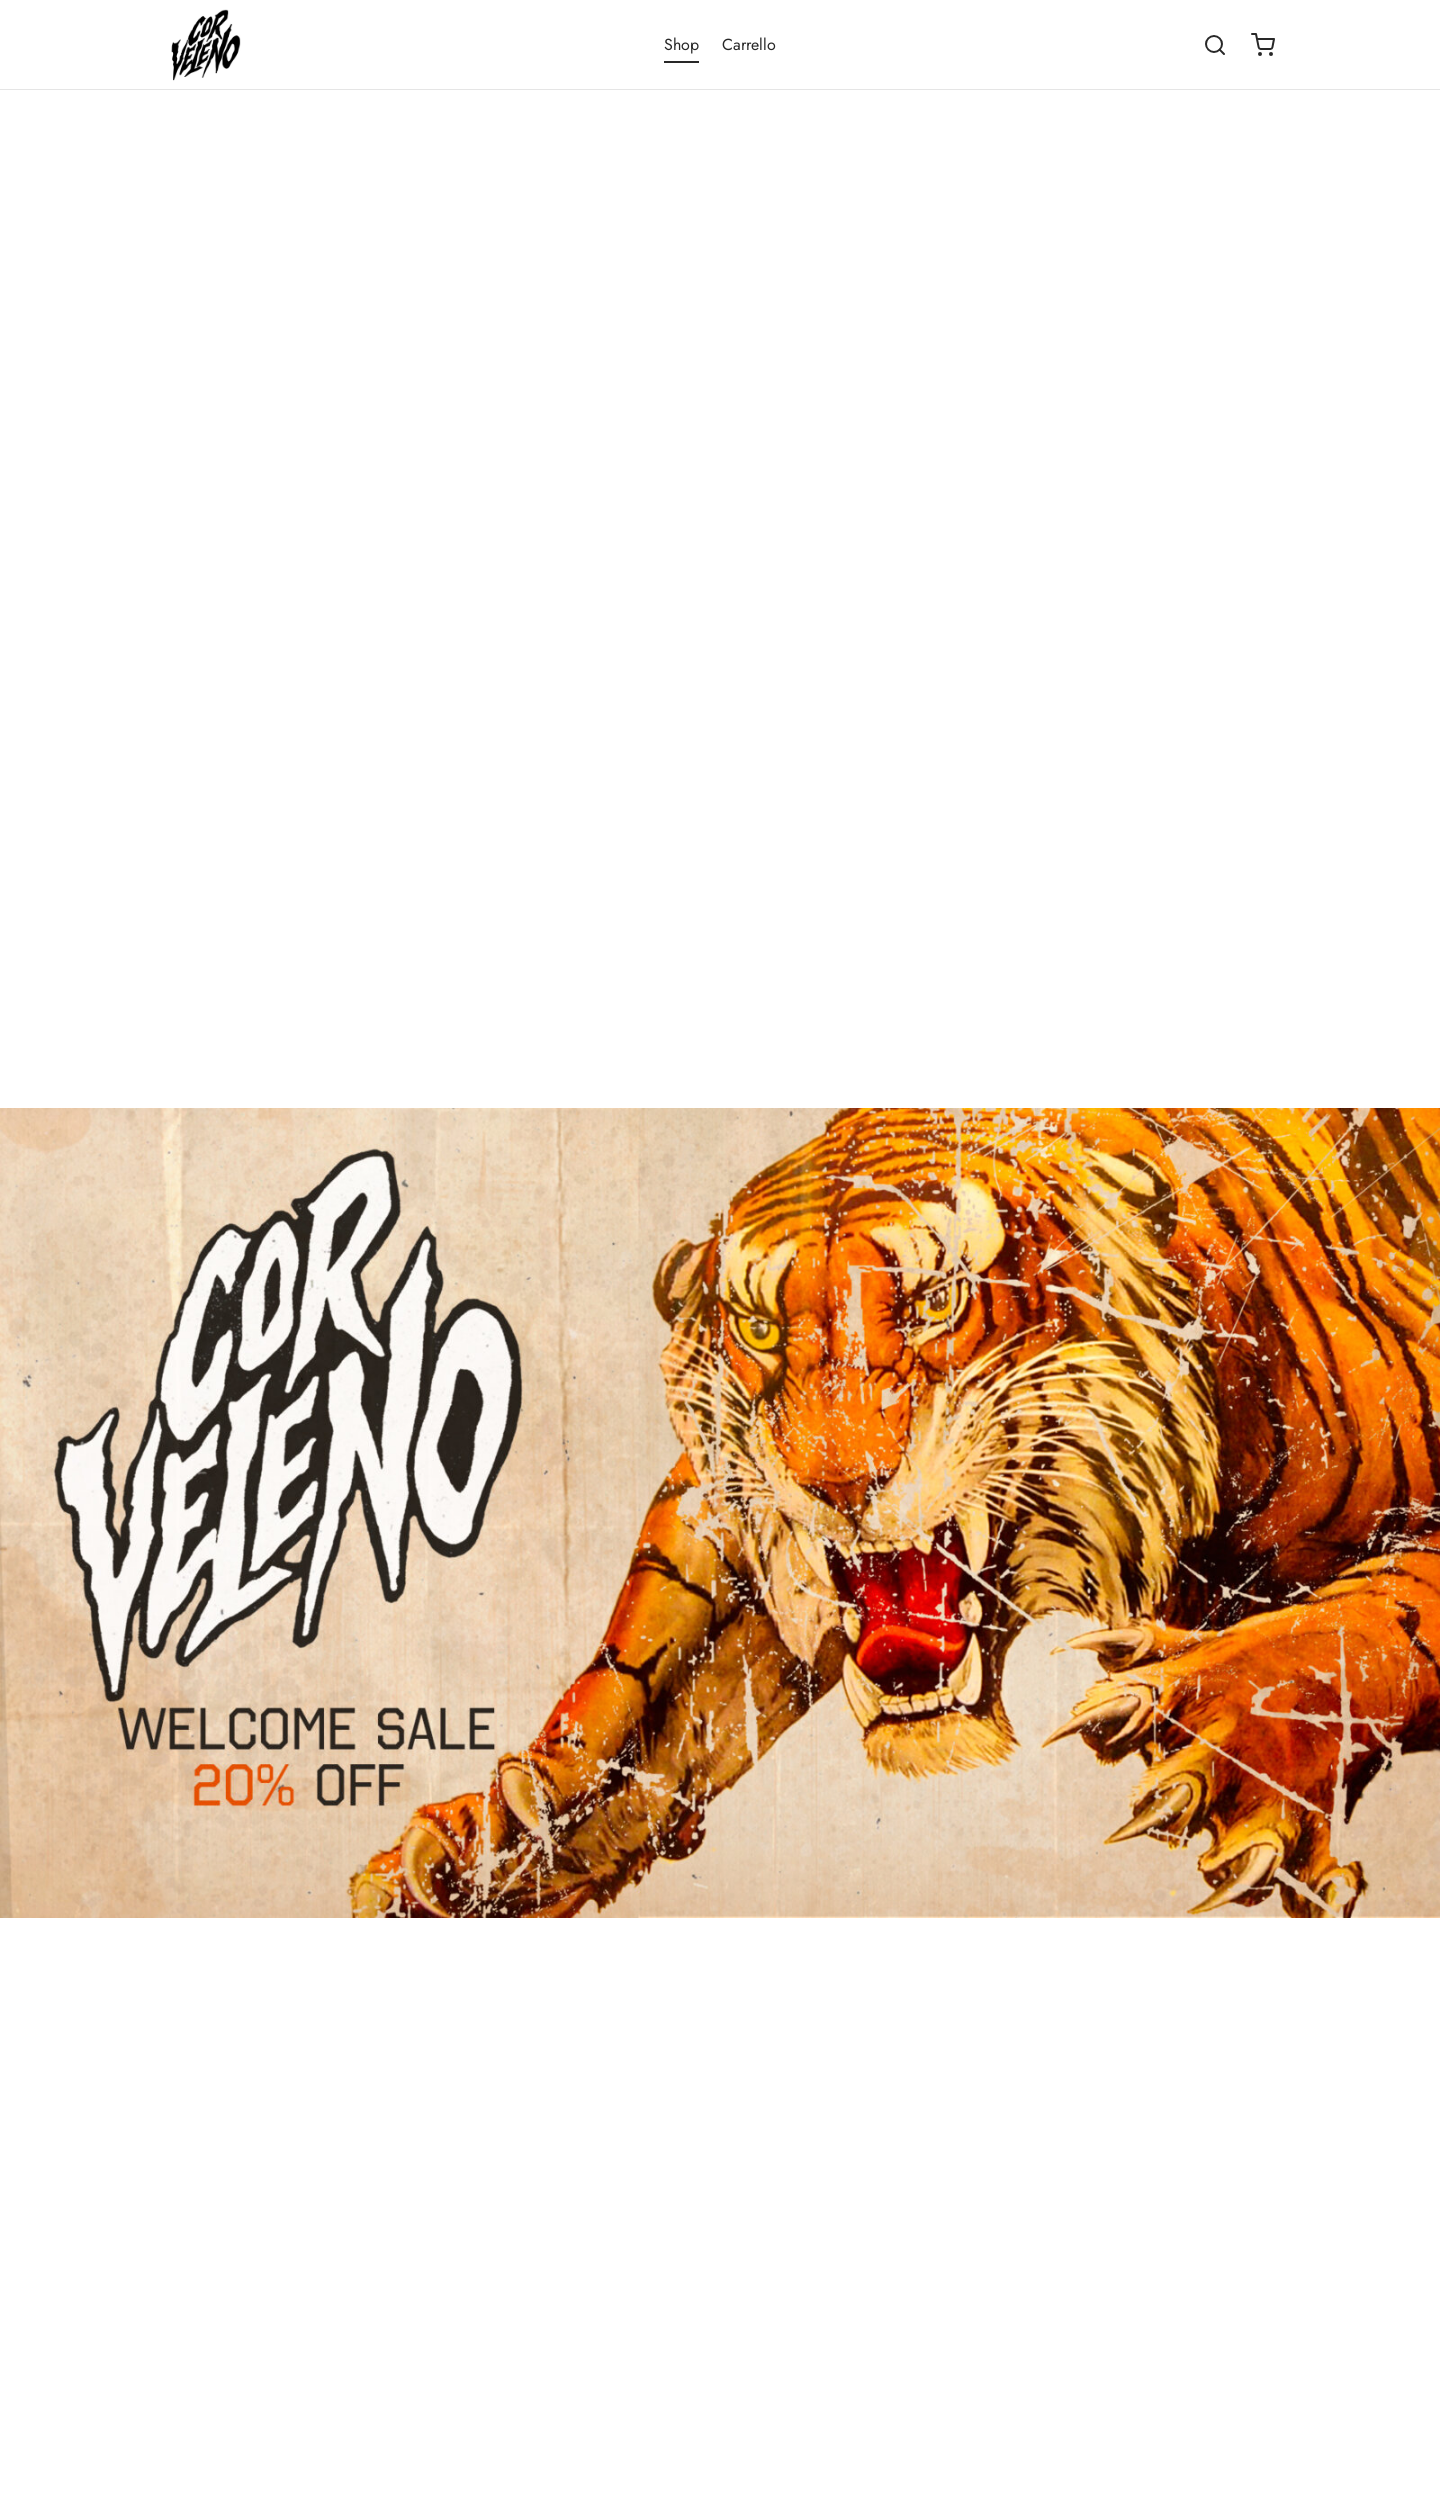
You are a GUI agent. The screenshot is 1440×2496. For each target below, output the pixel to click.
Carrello (749, 44)
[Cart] (1263, 45)
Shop (681, 44)
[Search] (1215, 45)
